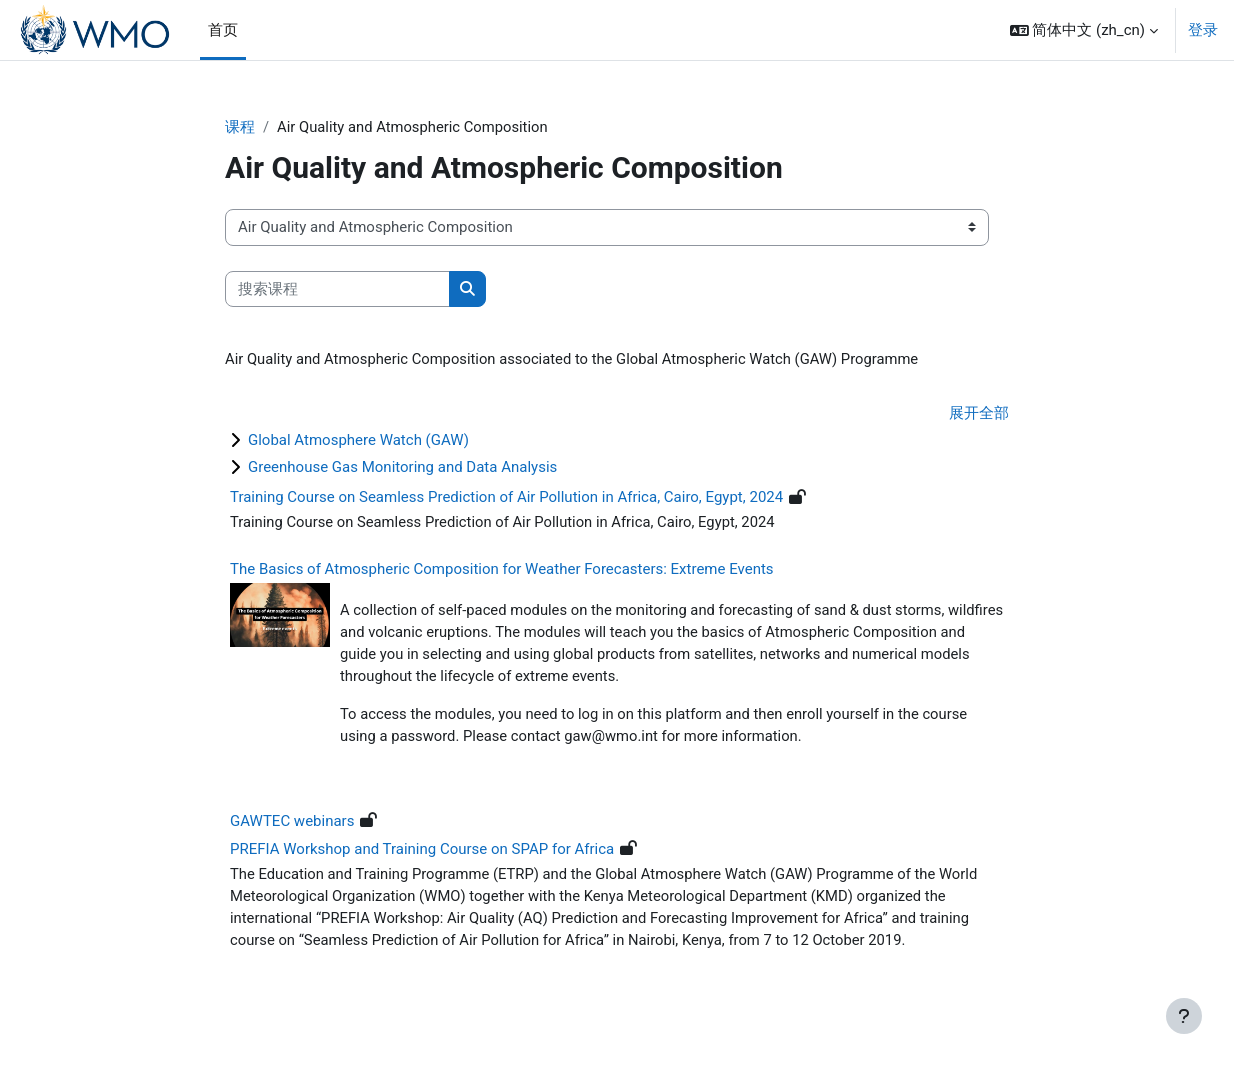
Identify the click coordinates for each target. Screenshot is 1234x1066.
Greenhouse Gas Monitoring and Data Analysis (402, 469)
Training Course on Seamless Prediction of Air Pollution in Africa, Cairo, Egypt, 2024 (506, 499)
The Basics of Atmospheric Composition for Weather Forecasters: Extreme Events (502, 570)
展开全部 (979, 414)
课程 (240, 127)
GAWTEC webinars (292, 825)
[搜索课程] (337, 289)
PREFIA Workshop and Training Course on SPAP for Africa (422, 853)
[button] (1084, 30)
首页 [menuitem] (223, 30)
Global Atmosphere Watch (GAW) (358, 442)
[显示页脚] (1184, 1016)
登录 (1203, 30)
